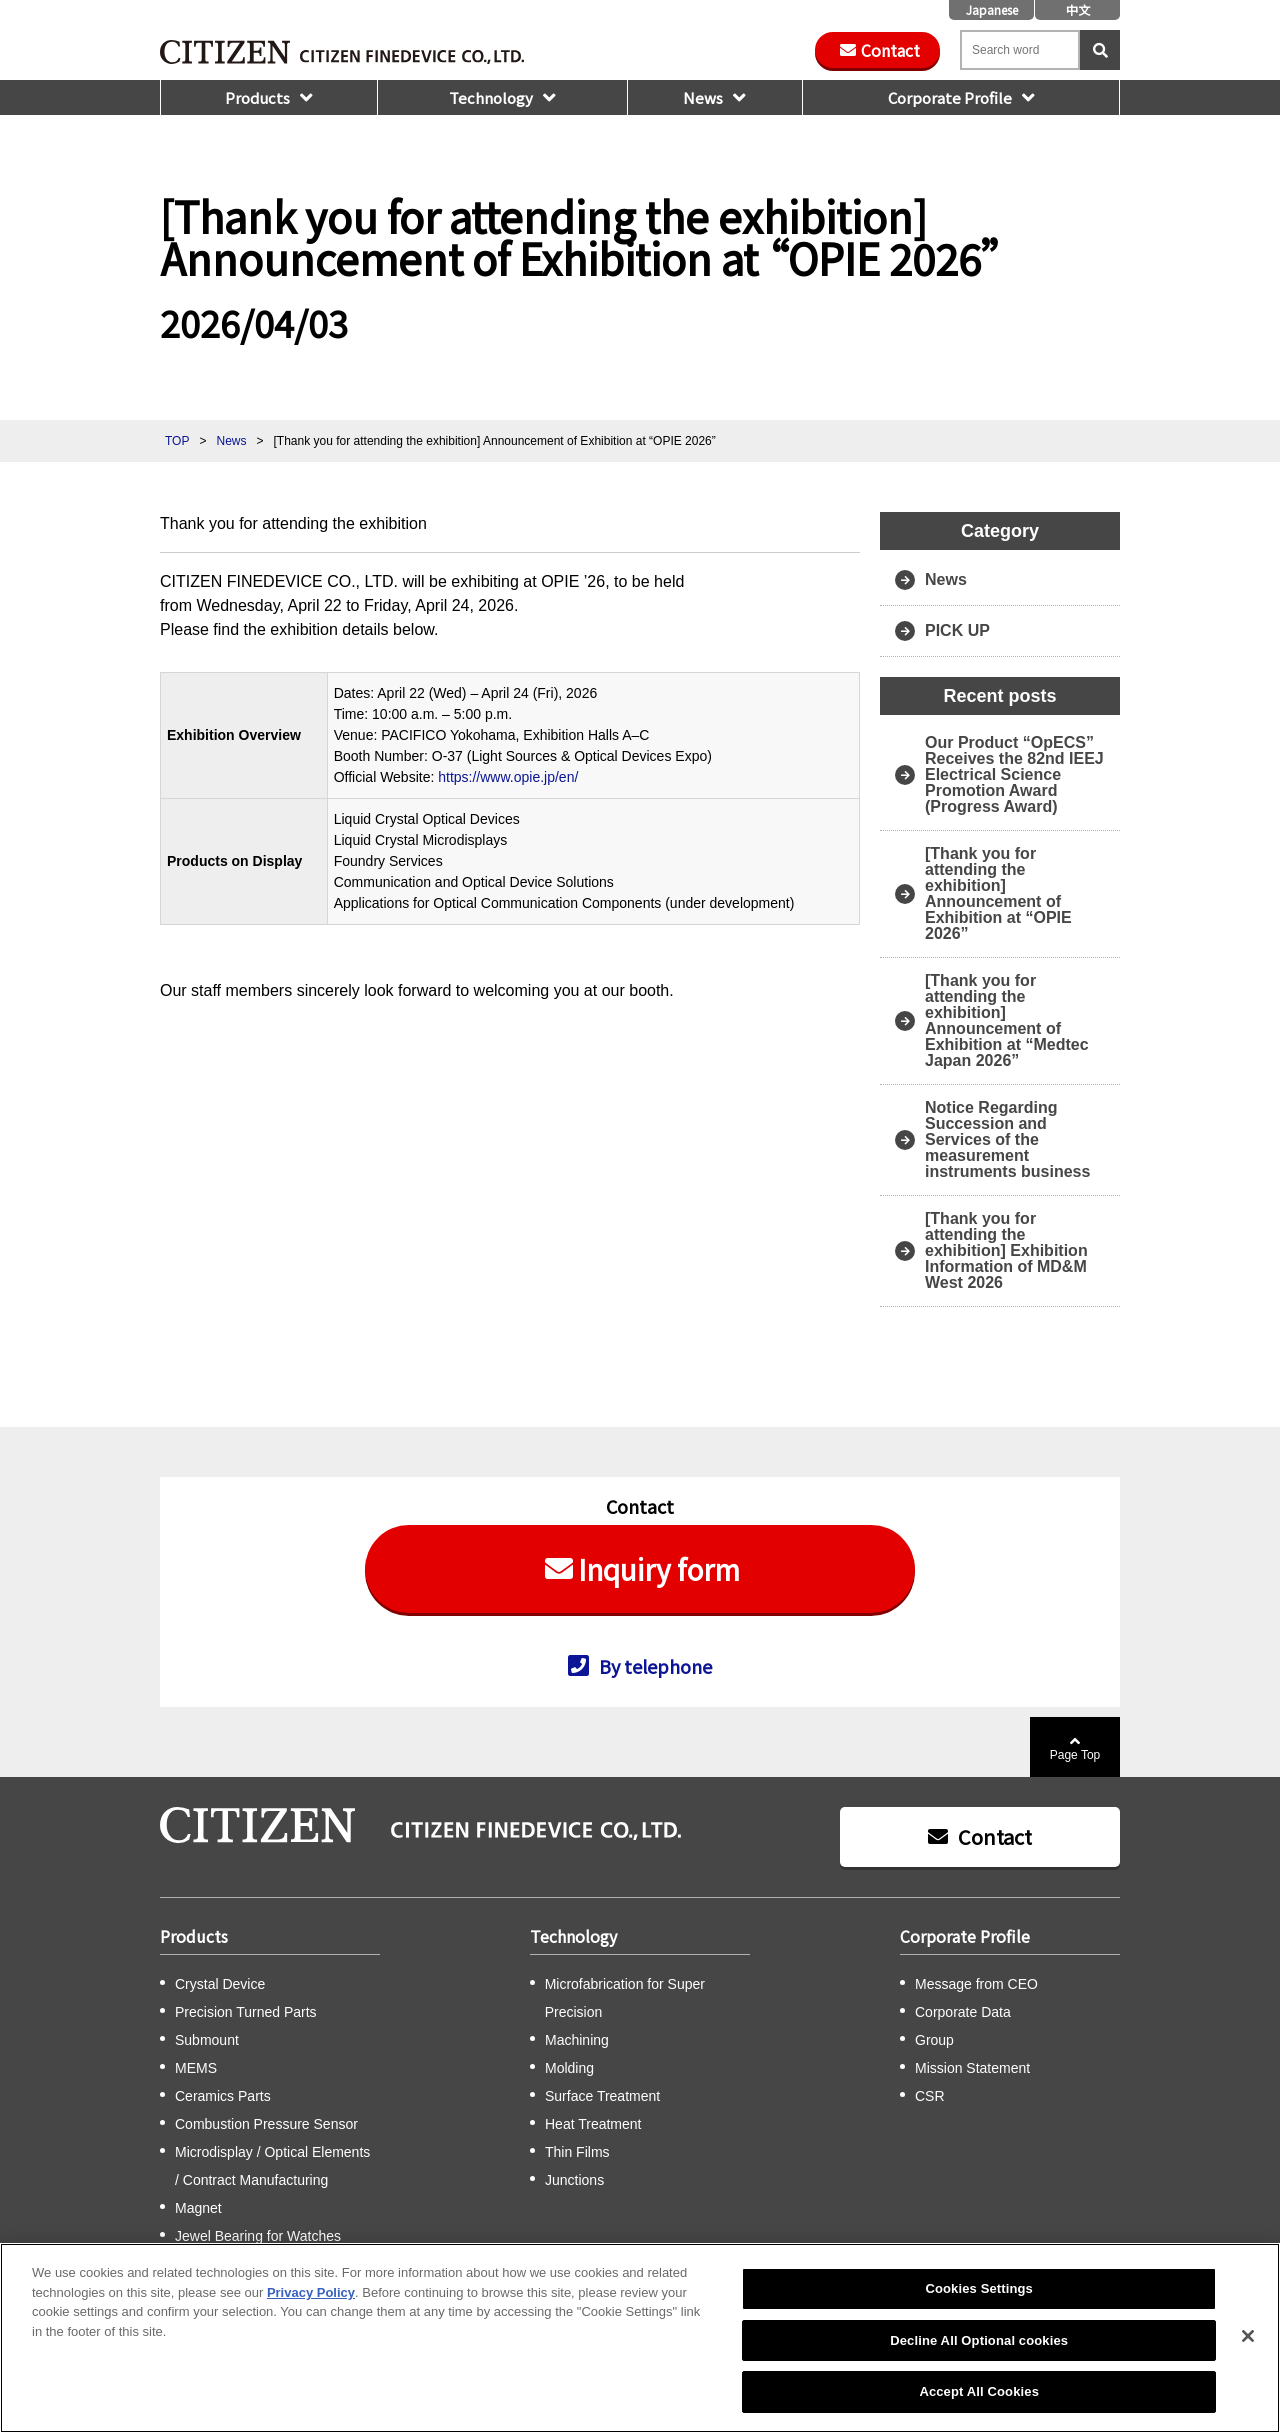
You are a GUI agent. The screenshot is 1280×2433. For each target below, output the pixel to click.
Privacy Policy (311, 2292)
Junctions (574, 2180)
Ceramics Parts (223, 2096)
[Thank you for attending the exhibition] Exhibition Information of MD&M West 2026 (1006, 1250)
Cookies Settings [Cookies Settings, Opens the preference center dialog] (979, 2288)
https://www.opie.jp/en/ (508, 777)
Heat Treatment (593, 2124)
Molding (569, 2068)
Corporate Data (963, 2012)
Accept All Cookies (979, 2391)
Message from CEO (976, 1984)
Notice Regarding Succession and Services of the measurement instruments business (1007, 1139)
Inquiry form (659, 1569)
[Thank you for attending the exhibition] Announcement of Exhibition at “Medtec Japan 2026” (1007, 1020)
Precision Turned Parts (246, 2012)
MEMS (196, 2068)
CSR (930, 2096)
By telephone (655, 1665)
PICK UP (957, 630)
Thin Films (577, 2152)
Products (257, 97)
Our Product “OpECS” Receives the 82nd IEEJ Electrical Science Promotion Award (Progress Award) (1014, 774)
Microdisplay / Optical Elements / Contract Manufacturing (272, 2166)
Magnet (198, 2208)
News (703, 97)
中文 (1078, 9)
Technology (491, 97)
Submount (207, 2040)
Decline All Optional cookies (979, 2340)
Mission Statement (972, 2068)
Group (934, 2040)
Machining (577, 2040)
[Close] (1248, 2336)
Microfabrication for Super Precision (625, 1998)
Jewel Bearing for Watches (258, 2236)
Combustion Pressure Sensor (266, 2124)
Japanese (992, 9)
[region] (640, 2338)
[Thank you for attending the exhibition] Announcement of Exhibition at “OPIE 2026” (998, 893)
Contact (890, 50)
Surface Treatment (602, 2096)
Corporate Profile (950, 97)
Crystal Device (220, 1984)
